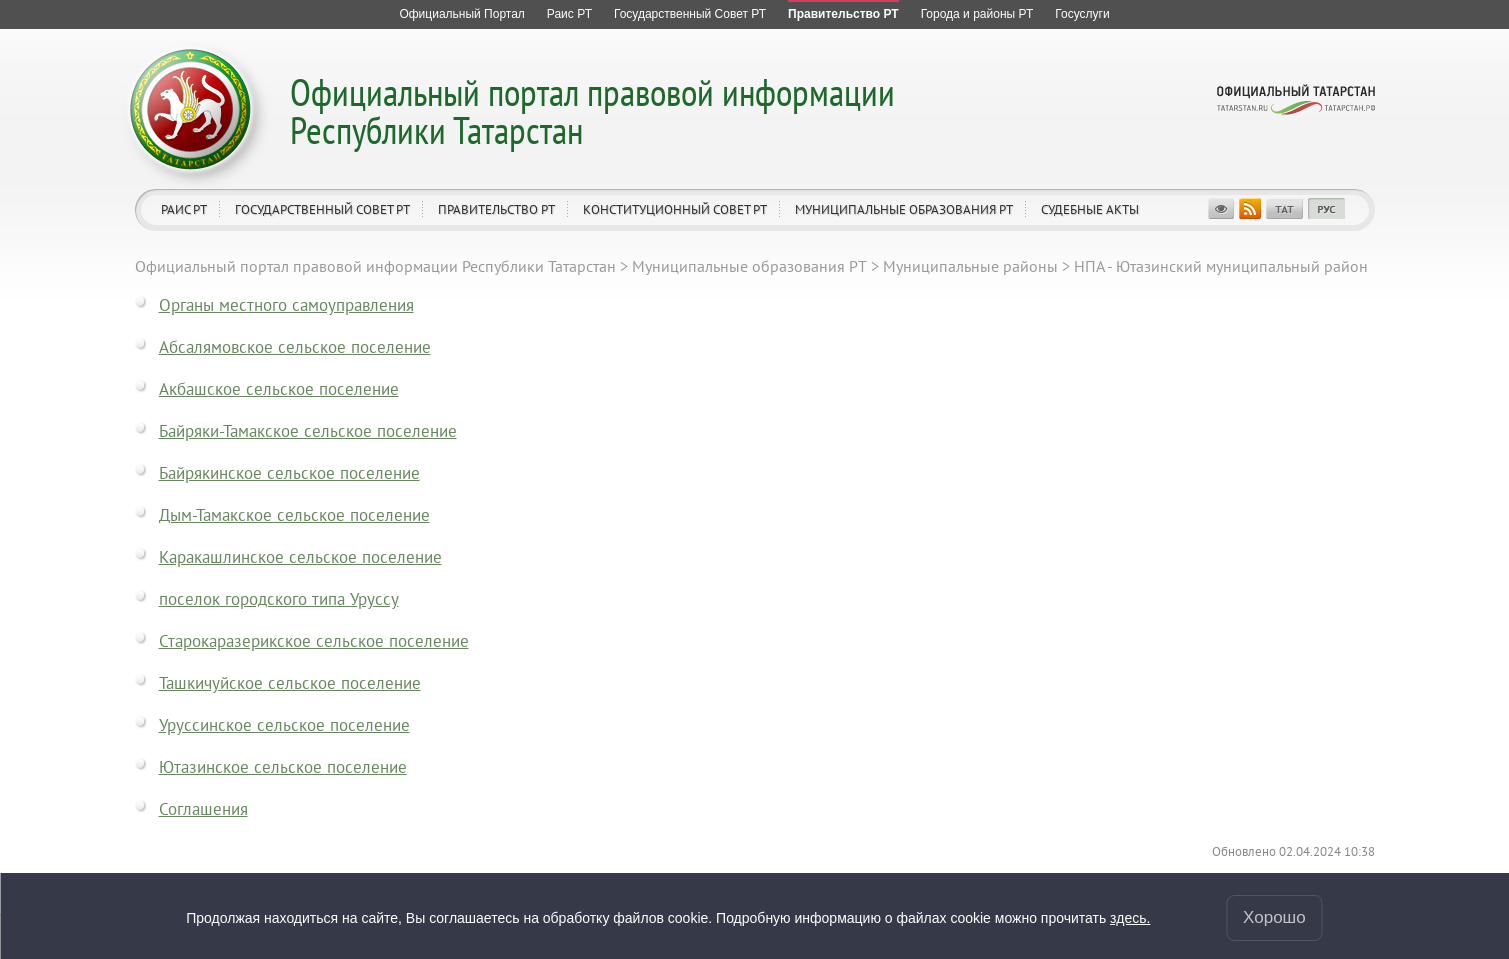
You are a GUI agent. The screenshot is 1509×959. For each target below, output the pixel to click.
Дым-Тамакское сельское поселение (294, 515)
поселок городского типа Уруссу (279, 599)
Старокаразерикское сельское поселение (314, 641)
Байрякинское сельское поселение (289, 473)
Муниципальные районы (970, 266)
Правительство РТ (496, 209)
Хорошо (1274, 917)
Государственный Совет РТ (322, 209)
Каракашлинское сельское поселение (300, 557)
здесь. (1130, 918)
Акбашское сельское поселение (279, 389)
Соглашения (203, 809)
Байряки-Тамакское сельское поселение (308, 431)
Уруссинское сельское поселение (284, 725)
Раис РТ (184, 209)
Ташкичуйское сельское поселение (290, 683)
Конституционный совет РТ (675, 209)
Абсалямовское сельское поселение (295, 347)
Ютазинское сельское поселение (283, 767)
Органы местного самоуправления (286, 305)
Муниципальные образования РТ (904, 209)
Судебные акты (1090, 209)
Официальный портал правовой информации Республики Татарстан (592, 110)
